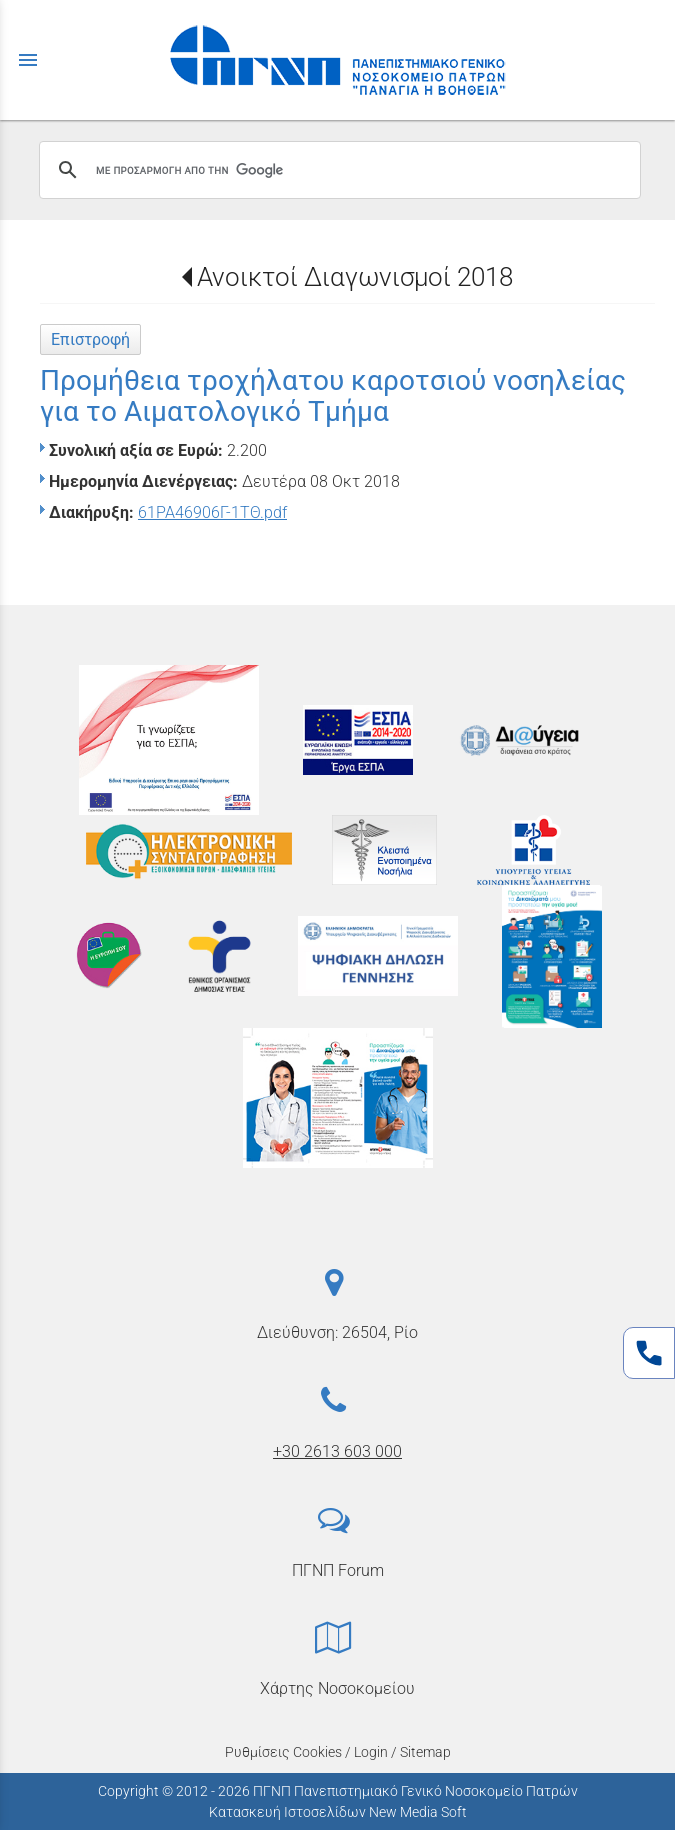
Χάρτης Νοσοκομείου (337, 1688)
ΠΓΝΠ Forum (338, 1570)
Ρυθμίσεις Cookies (283, 1752)
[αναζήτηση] (337, 170)
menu (28, 60)
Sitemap (425, 1752)
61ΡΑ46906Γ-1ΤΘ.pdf (212, 512)
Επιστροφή (90, 339)
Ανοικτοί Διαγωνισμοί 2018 (355, 277)
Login (371, 1752)
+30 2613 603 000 (337, 1451)
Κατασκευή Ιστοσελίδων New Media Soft (338, 1812)
